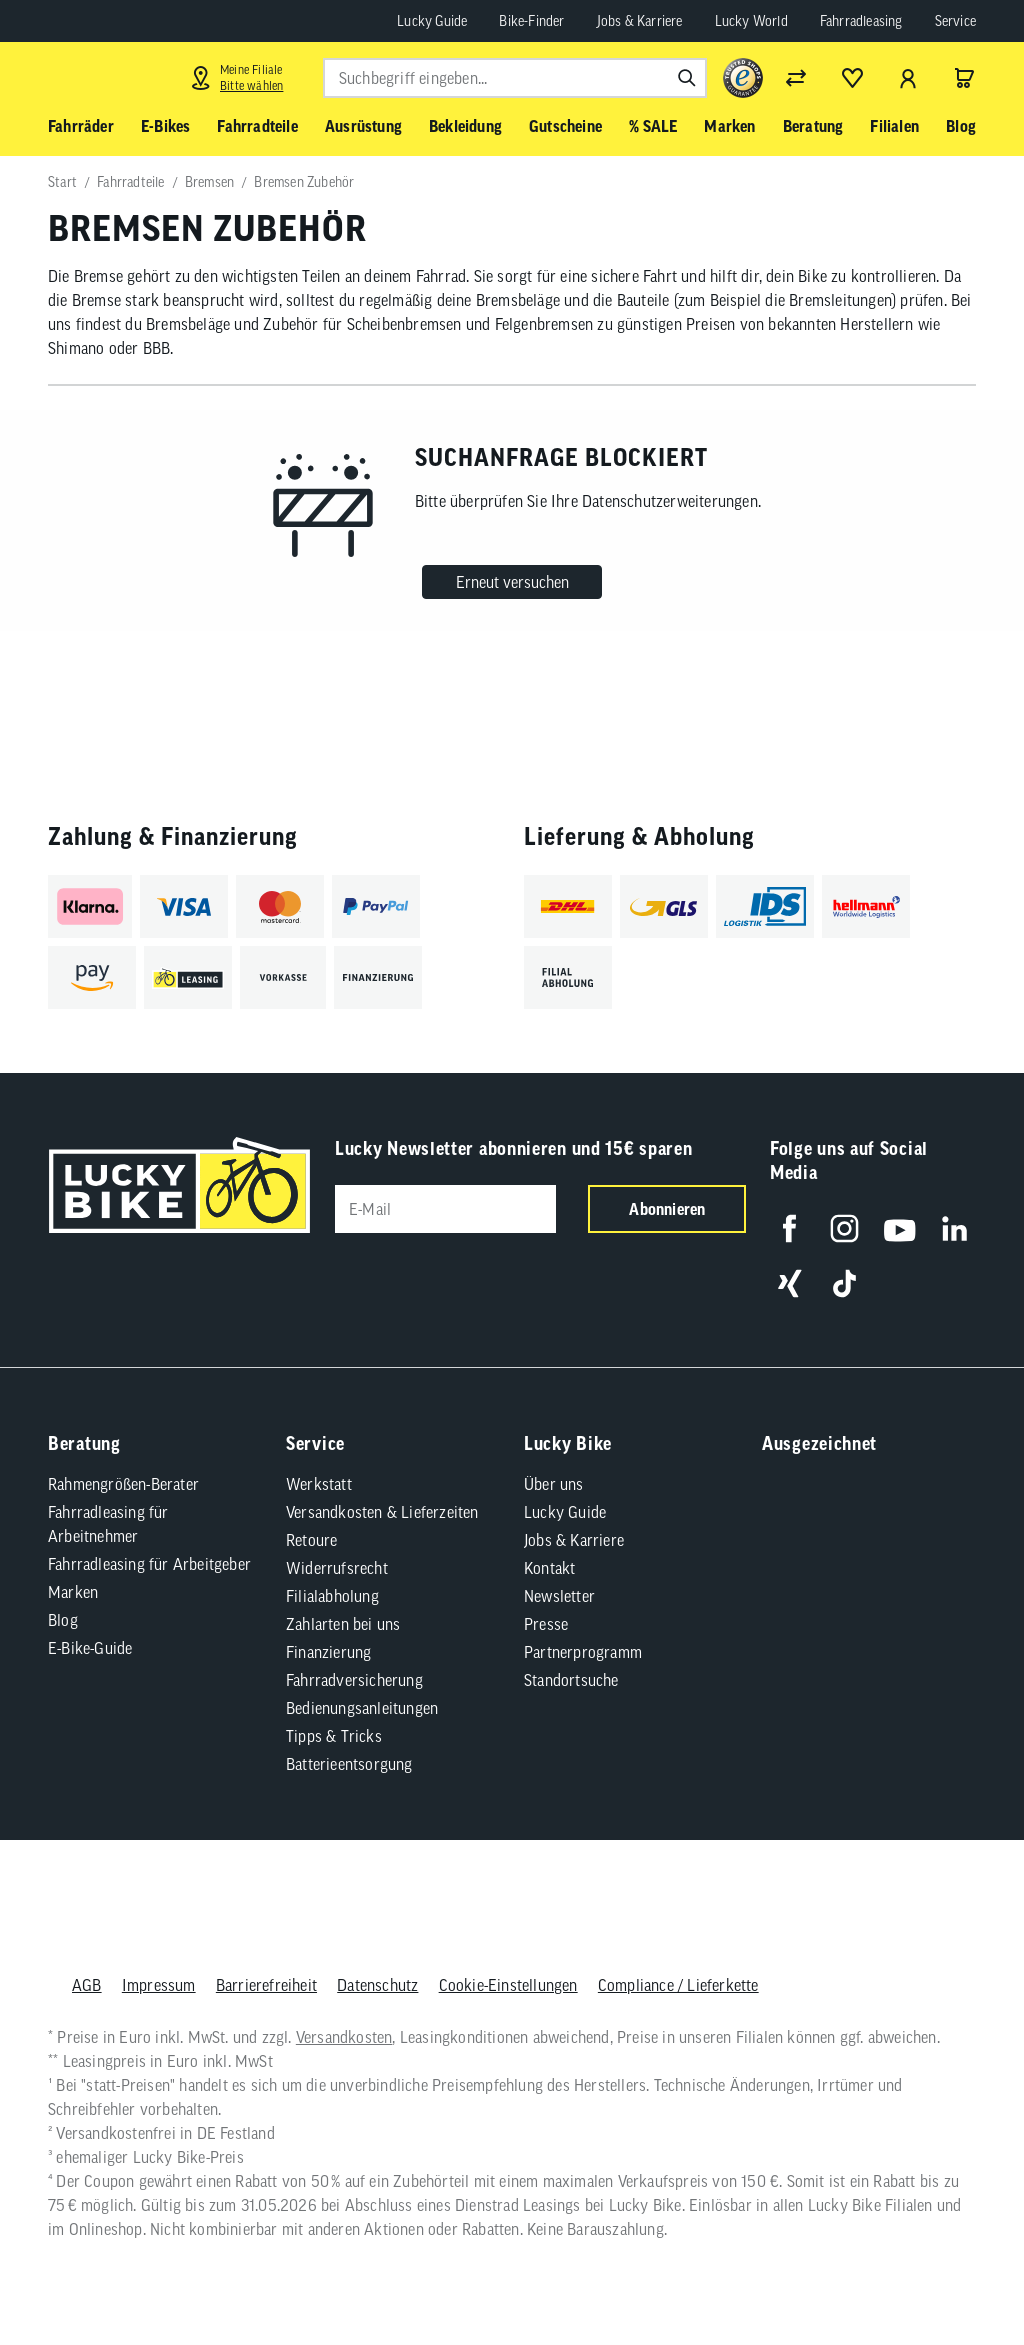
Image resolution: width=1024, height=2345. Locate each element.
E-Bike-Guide (90, 1648)
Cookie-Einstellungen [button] (508, 1985)
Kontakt (549, 1568)
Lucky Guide (432, 21)
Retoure (311, 1540)
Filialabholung (332, 1596)
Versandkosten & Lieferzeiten (382, 1512)
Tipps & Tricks (334, 1736)
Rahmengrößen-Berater (123, 1484)
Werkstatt (319, 1484)
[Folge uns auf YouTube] (899, 1228)
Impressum (159, 1985)
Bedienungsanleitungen (362, 1708)
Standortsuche (571, 1680)
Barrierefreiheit (266, 1985)
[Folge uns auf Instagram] (844, 1228)
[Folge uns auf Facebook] (789, 1228)
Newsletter (559, 1596)
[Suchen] (687, 78)
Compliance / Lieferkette (678, 1985)
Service (955, 21)
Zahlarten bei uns (343, 1624)
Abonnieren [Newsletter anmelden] (667, 1209)
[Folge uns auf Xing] (789, 1283)
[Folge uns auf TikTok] (844, 1283)
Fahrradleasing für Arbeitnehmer (108, 1524)
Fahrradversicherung (354, 1680)
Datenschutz (377, 1985)
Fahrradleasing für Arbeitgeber (149, 1564)
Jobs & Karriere (640, 21)
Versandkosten (344, 2037)
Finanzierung (328, 1652)
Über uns (554, 1484)
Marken (73, 1592)
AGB (87, 1985)
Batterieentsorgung (349, 1764)
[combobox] (515, 78)
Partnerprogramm (583, 1652)
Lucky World (751, 21)
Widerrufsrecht (337, 1568)
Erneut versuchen (512, 582)
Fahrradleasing (861, 21)
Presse (546, 1624)
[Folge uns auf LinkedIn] (954, 1228)
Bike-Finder (531, 21)
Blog (63, 1620)
